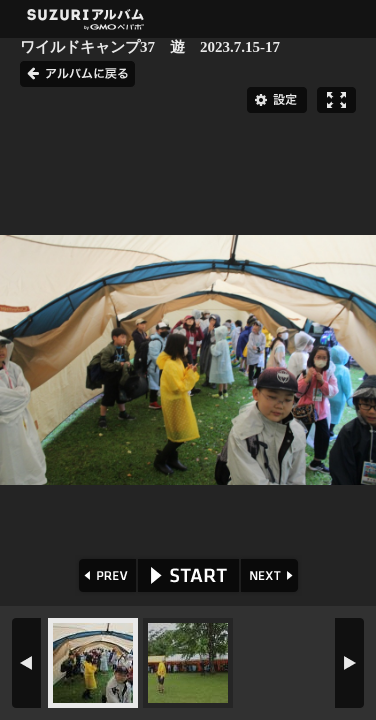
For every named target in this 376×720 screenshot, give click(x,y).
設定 (277, 100)
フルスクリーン (336, 100)
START (188, 575)
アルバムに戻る (77, 74)
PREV (105, 575)
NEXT (271, 575)
